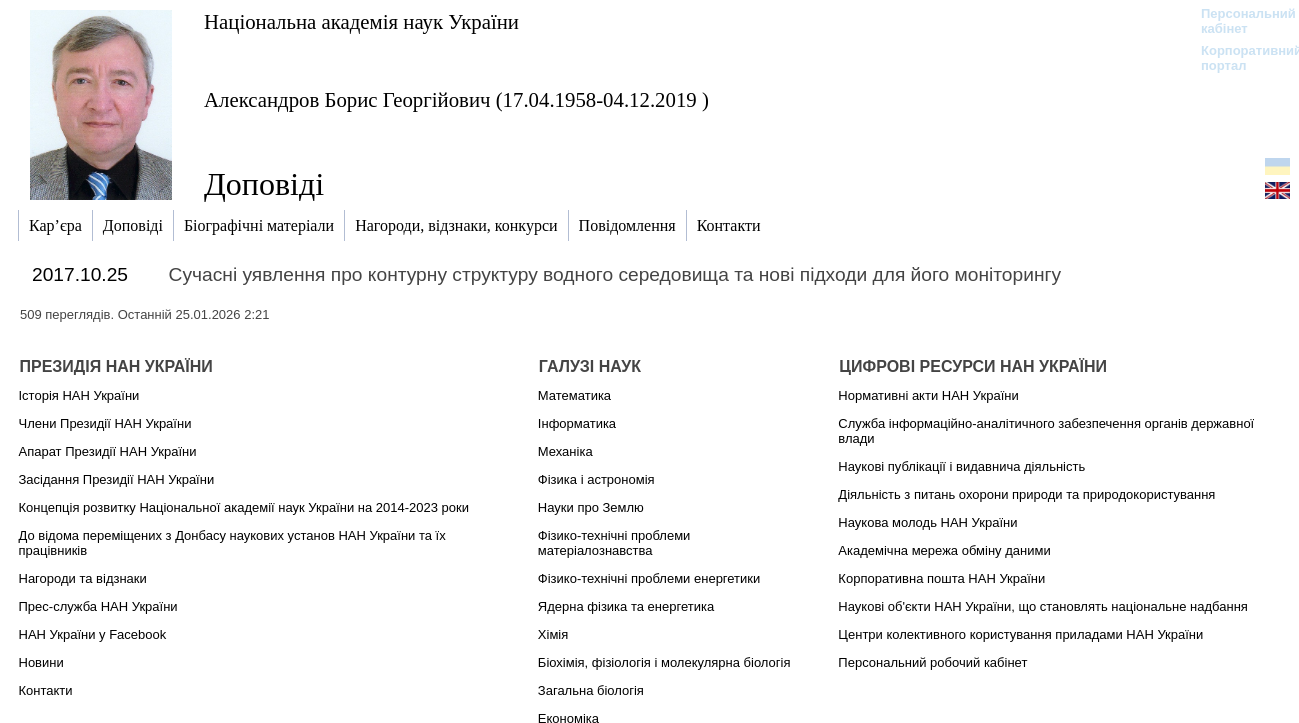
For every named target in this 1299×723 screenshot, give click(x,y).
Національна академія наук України (361, 21)
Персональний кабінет (1238, 21)
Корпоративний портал (1238, 58)
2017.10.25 (80, 274)
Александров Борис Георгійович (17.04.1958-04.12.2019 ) (456, 99)
